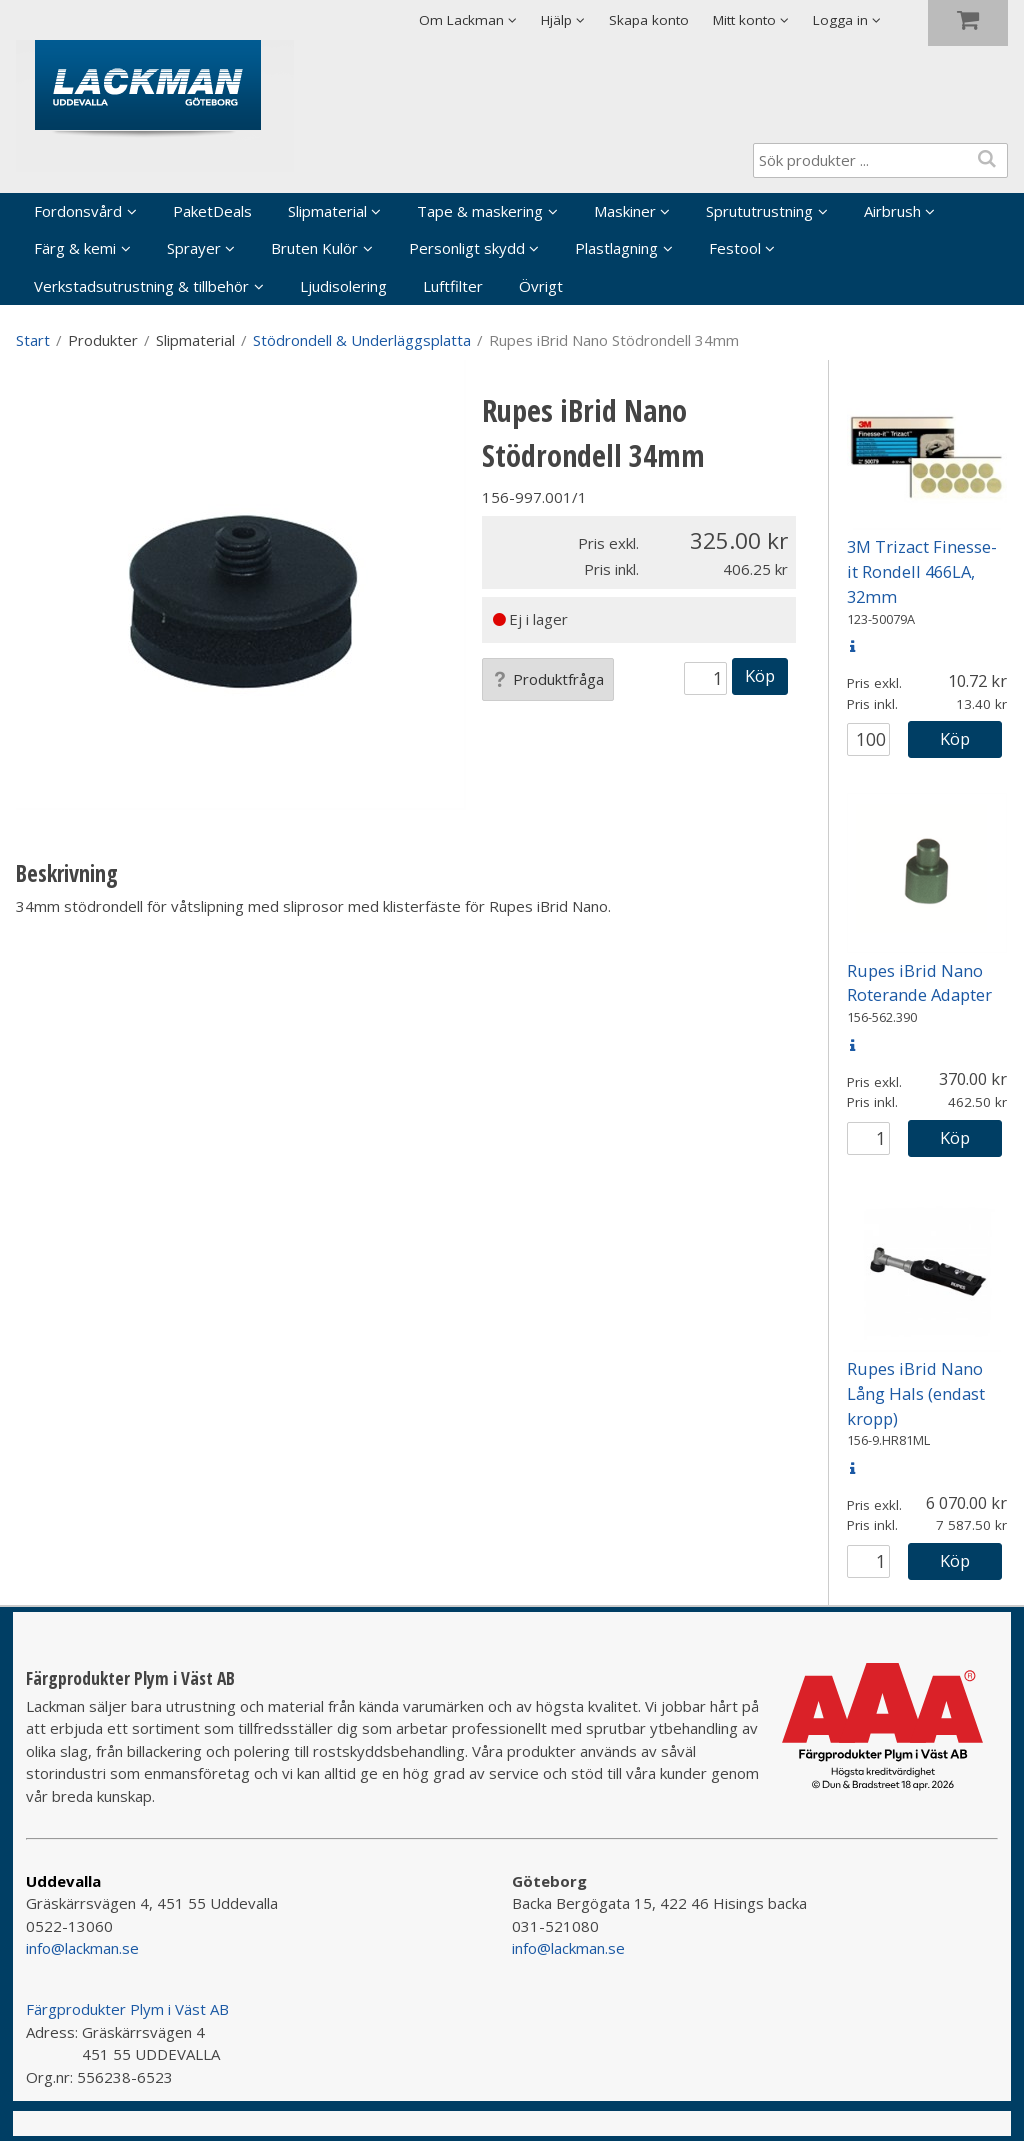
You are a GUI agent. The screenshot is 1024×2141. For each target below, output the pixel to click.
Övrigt (541, 286)
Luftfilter (453, 286)
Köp (760, 675)
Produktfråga (548, 679)
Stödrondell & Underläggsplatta (362, 340)
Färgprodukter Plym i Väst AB (127, 2009)
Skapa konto (649, 20)
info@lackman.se (82, 1948)
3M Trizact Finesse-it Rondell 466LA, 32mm (922, 571)
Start (33, 340)
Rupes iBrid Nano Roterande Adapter (919, 983)
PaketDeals (212, 211)
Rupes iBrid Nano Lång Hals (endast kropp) (916, 1393)
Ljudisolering (343, 286)
